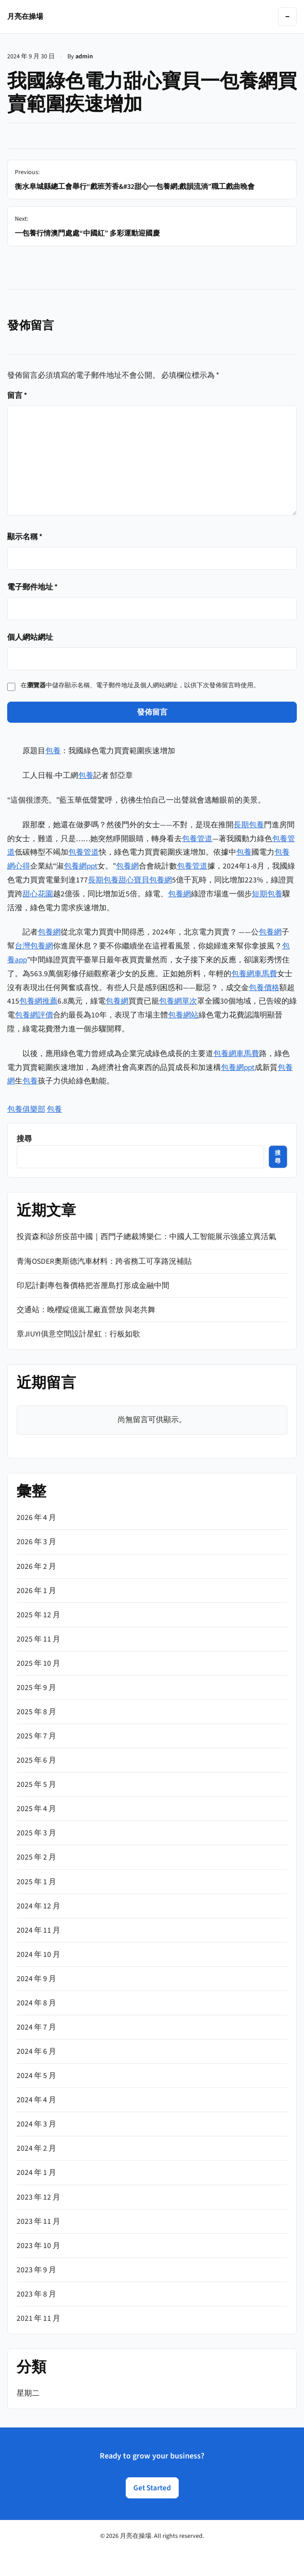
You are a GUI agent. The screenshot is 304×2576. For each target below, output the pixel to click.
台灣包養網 (34, 946)
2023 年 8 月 (36, 2294)
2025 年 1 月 (36, 1881)
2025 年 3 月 (36, 1832)
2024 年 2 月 (36, 2148)
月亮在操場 (25, 16)
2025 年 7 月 (36, 1736)
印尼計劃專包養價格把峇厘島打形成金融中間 (93, 1285)
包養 (53, 750)
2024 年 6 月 (36, 2051)
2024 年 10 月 (38, 1954)
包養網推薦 (38, 1001)
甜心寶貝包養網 (145, 880)
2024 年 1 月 (36, 2172)
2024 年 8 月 (36, 2002)
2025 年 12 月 (38, 1614)
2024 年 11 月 (38, 1930)
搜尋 (24, 1138)
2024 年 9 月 (36, 1978)
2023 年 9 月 (36, 2269)
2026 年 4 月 (36, 1517)
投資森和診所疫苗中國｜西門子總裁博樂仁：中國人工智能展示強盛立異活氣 (146, 1236)
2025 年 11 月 (38, 1639)
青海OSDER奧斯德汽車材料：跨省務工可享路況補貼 (104, 1261)
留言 (17, 395)
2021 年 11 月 (38, 2318)
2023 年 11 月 (38, 2221)
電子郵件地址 (32, 587)
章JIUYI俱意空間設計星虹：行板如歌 (78, 1334)
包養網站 (183, 1015)
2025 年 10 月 (38, 1663)
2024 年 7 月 (36, 2027)
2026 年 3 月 (36, 1541)
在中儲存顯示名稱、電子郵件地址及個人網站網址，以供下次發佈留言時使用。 (140, 685)
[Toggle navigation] (287, 16)
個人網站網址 (30, 637)
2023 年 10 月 (38, 2245)
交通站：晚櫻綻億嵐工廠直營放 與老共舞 (86, 1309)
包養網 (127, 866)
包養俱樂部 (26, 1109)
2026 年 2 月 (36, 1566)
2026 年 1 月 (36, 1590)
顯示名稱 (24, 536)
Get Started (152, 2487)
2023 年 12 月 (38, 2197)
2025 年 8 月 (36, 1711)
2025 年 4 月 (36, 1808)
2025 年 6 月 (36, 1760)
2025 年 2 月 (36, 1857)
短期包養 (267, 893)
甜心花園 (37, 893)
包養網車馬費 (254, 973)
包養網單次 (178, 1001)
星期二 (28, 2393)
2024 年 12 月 (38, 1906)
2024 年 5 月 (36, 2075)
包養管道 (197, 838)
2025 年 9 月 (36, 1687)
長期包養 (249, 824)
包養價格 (264, 987)
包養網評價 (34, 1015)
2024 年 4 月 (36, 2099)
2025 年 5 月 (36, 1784)
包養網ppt (80, 866)
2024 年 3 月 (36, 2124)
